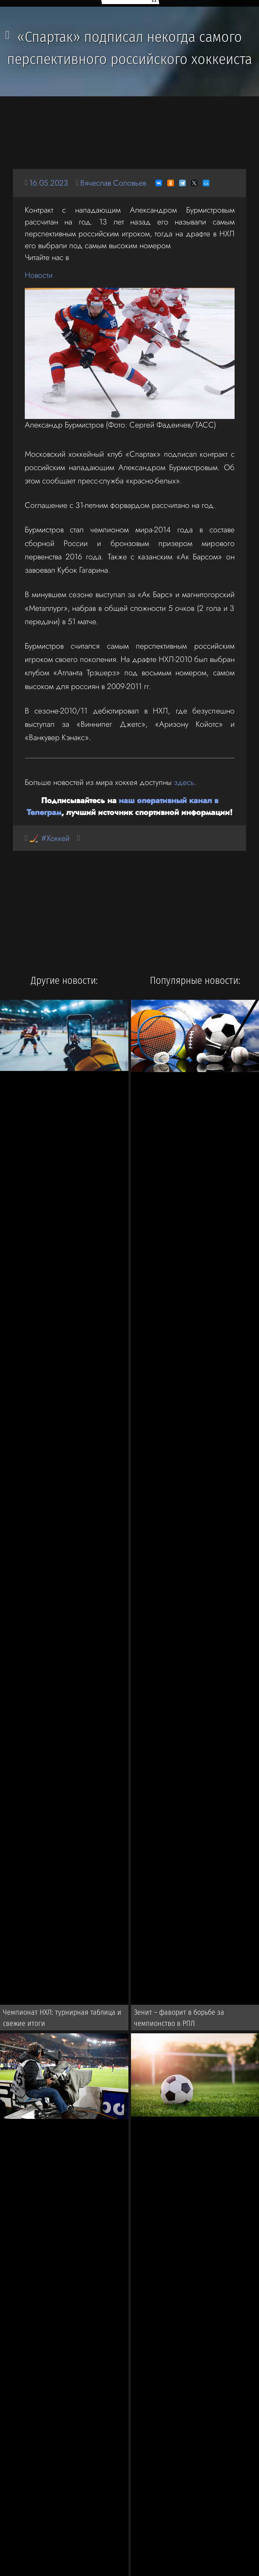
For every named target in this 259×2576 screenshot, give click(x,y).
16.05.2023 (48, 183)
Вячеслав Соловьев (113, 183)
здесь (184, 782)
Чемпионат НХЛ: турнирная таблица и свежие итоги (62, 2018)
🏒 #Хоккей (49, 838)
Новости (39, 275)
